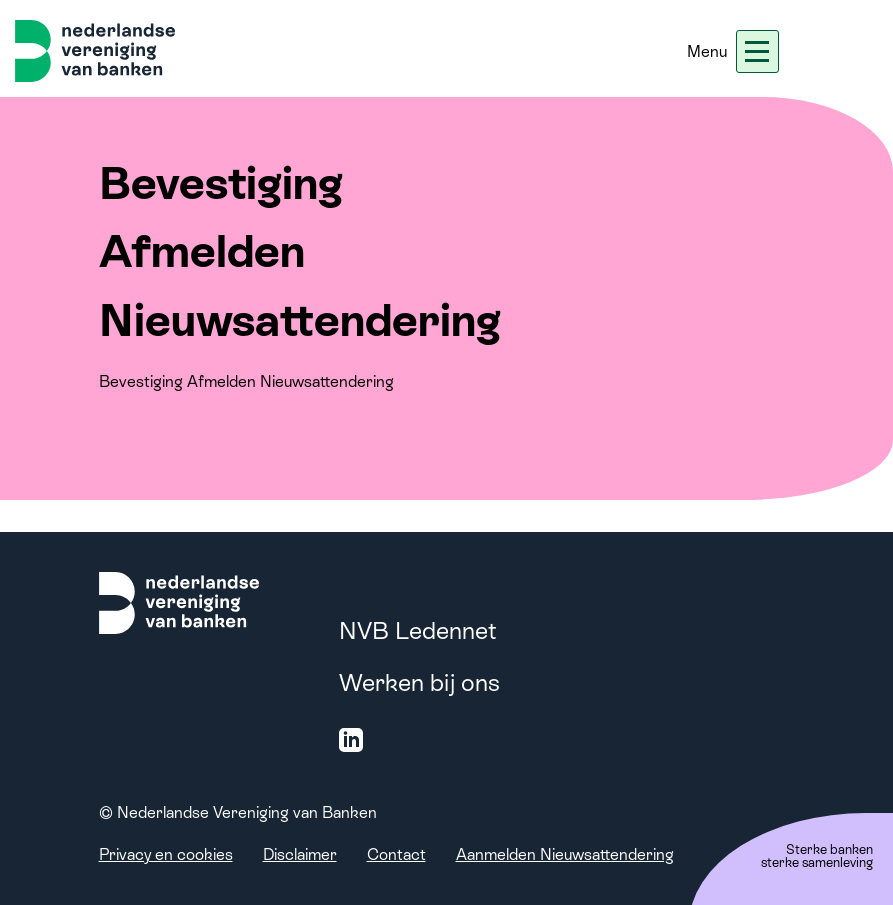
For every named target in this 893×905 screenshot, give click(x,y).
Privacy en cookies (166, 854)
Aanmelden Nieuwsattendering (565, 854)
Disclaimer (300, 854)
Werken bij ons (419, 682)
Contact (396, 854)
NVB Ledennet (418, 630)
